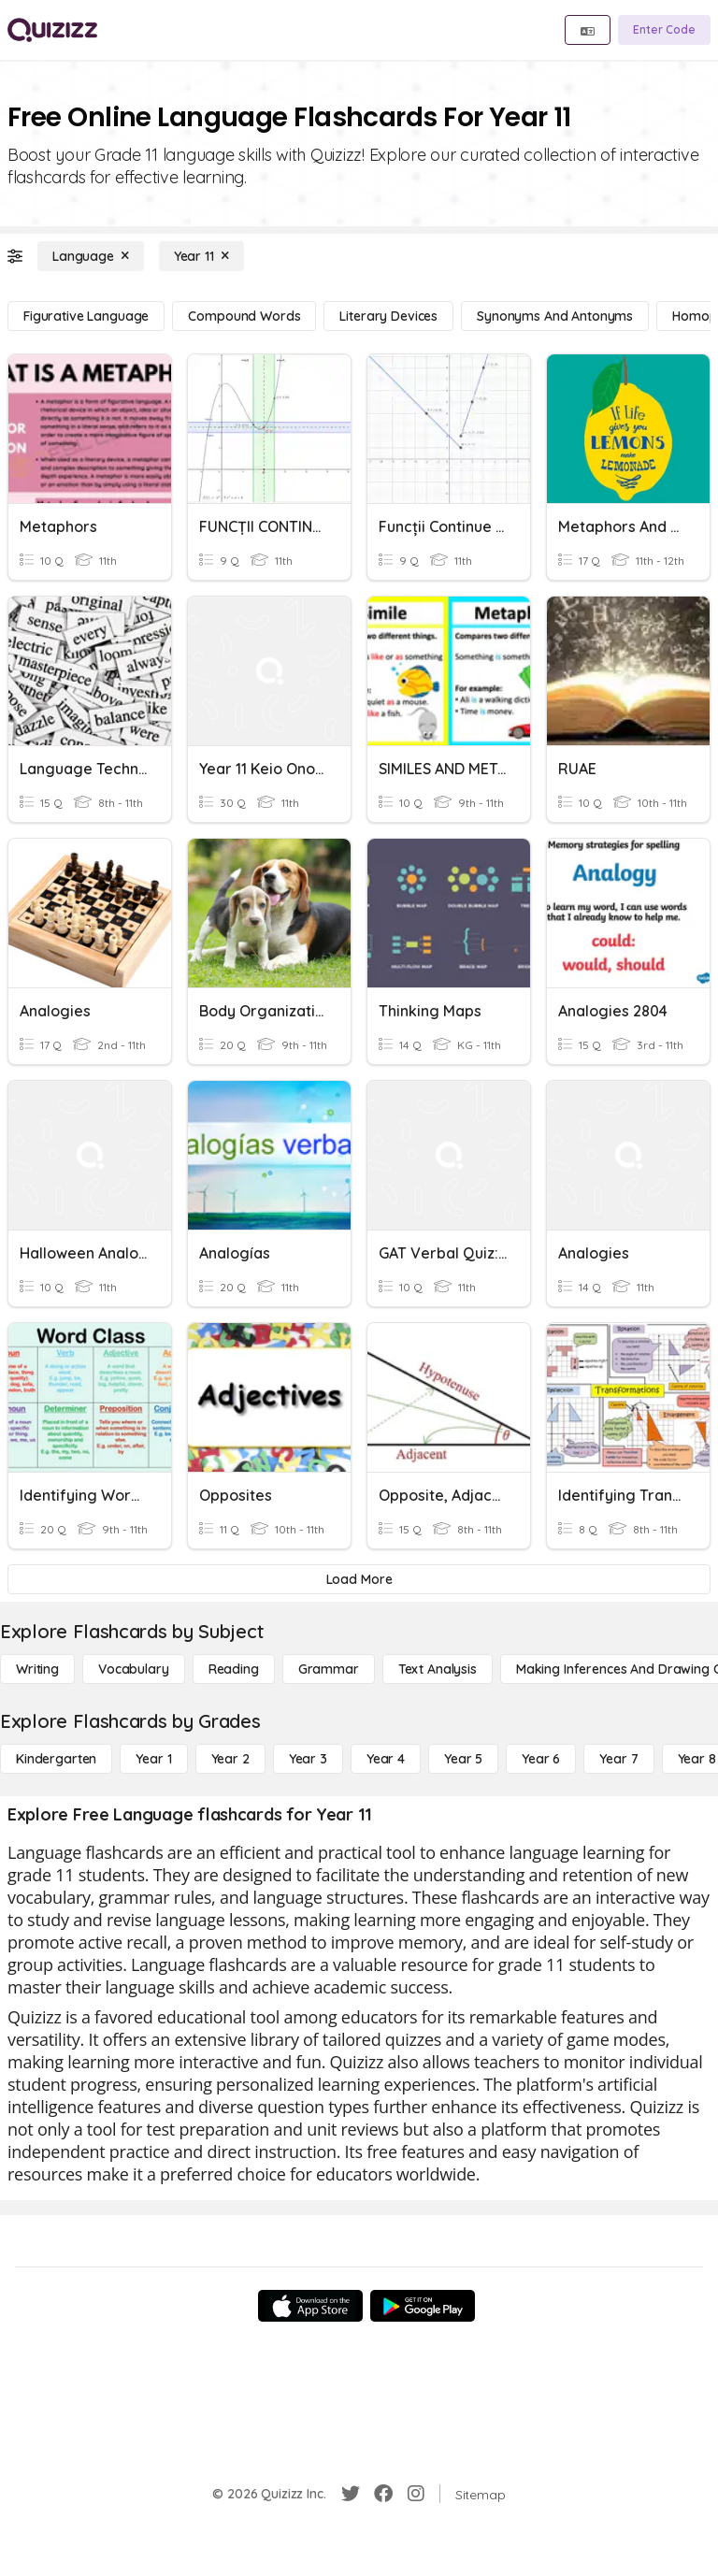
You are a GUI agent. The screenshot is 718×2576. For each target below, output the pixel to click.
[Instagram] (416, 2494)
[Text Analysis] (437, 1669)
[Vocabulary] (133, 1669)
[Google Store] (422, 2306)
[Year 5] (463, 1759)
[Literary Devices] (388, 316)
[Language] (90, 256)
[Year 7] (618, 1759)
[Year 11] (201, 256)
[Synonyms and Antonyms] (555, 316)
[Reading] (234, 1669)
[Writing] (37, 1669)
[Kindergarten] (56, 1759)
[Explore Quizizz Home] (52, 30)
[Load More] (359, 1579)
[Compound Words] (244, 316)
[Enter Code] (664, 30)
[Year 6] (541, 1759)
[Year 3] (308, 1759)
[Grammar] (328, 1669)
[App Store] (310, 2306)
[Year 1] (153, 1759)
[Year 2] (230, 1759)
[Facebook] (383, 2494)
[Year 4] (386, 1759)
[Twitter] (350, 2494)
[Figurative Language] (86, 316)
